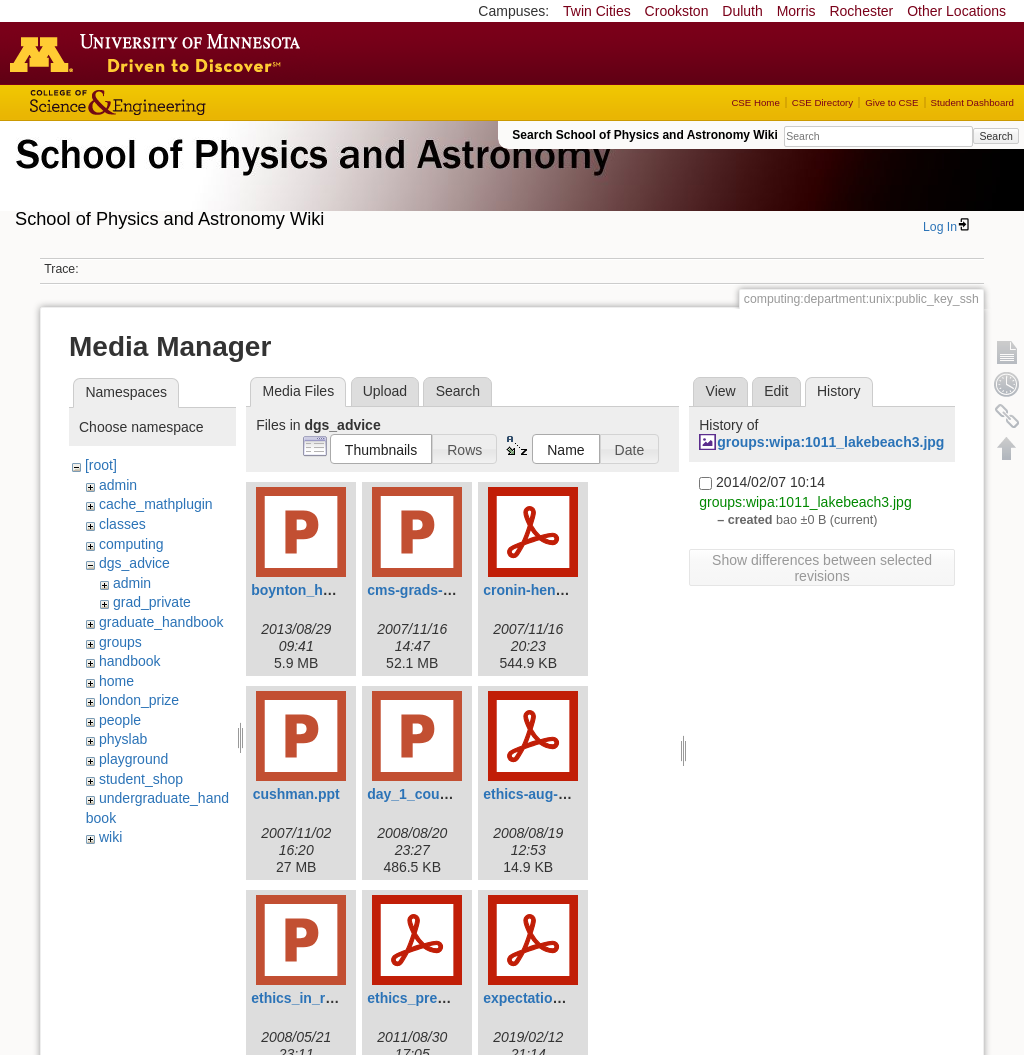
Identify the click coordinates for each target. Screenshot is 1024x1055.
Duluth (742, 11)
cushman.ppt (296, 794)
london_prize (139, 700)
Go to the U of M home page (160, 53)
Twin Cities (597, 11)
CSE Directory (822, 102)
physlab (123, 739)
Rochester (861, 11)
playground (133, 759)
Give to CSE (891, 102)
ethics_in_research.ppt (327, 998)
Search (995, 136)
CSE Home (755, 102)
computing (131, 544)
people (120, 720)
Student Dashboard (972, 102)
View (721, 391)
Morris (796, 11)
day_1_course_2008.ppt (446, 794)
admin (118, 485)
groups (120, 642)
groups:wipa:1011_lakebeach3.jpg (830, 442)
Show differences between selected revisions (822, 568)
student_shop (141, 779)
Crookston (677, 11)
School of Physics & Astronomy (310, 178)
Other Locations (956, 11)
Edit (776, 391)
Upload (385, 391)
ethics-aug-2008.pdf (548, 794)
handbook (130, 661)
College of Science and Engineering (180, 102)
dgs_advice (134, 563)
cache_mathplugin (156, 504)
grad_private (152, 602)
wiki (110, 837)
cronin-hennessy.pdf (551, 590)
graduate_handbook (161, 622)
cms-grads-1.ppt (421, 590)
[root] (101, 465)
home (116, 681)
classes (122, 524)
